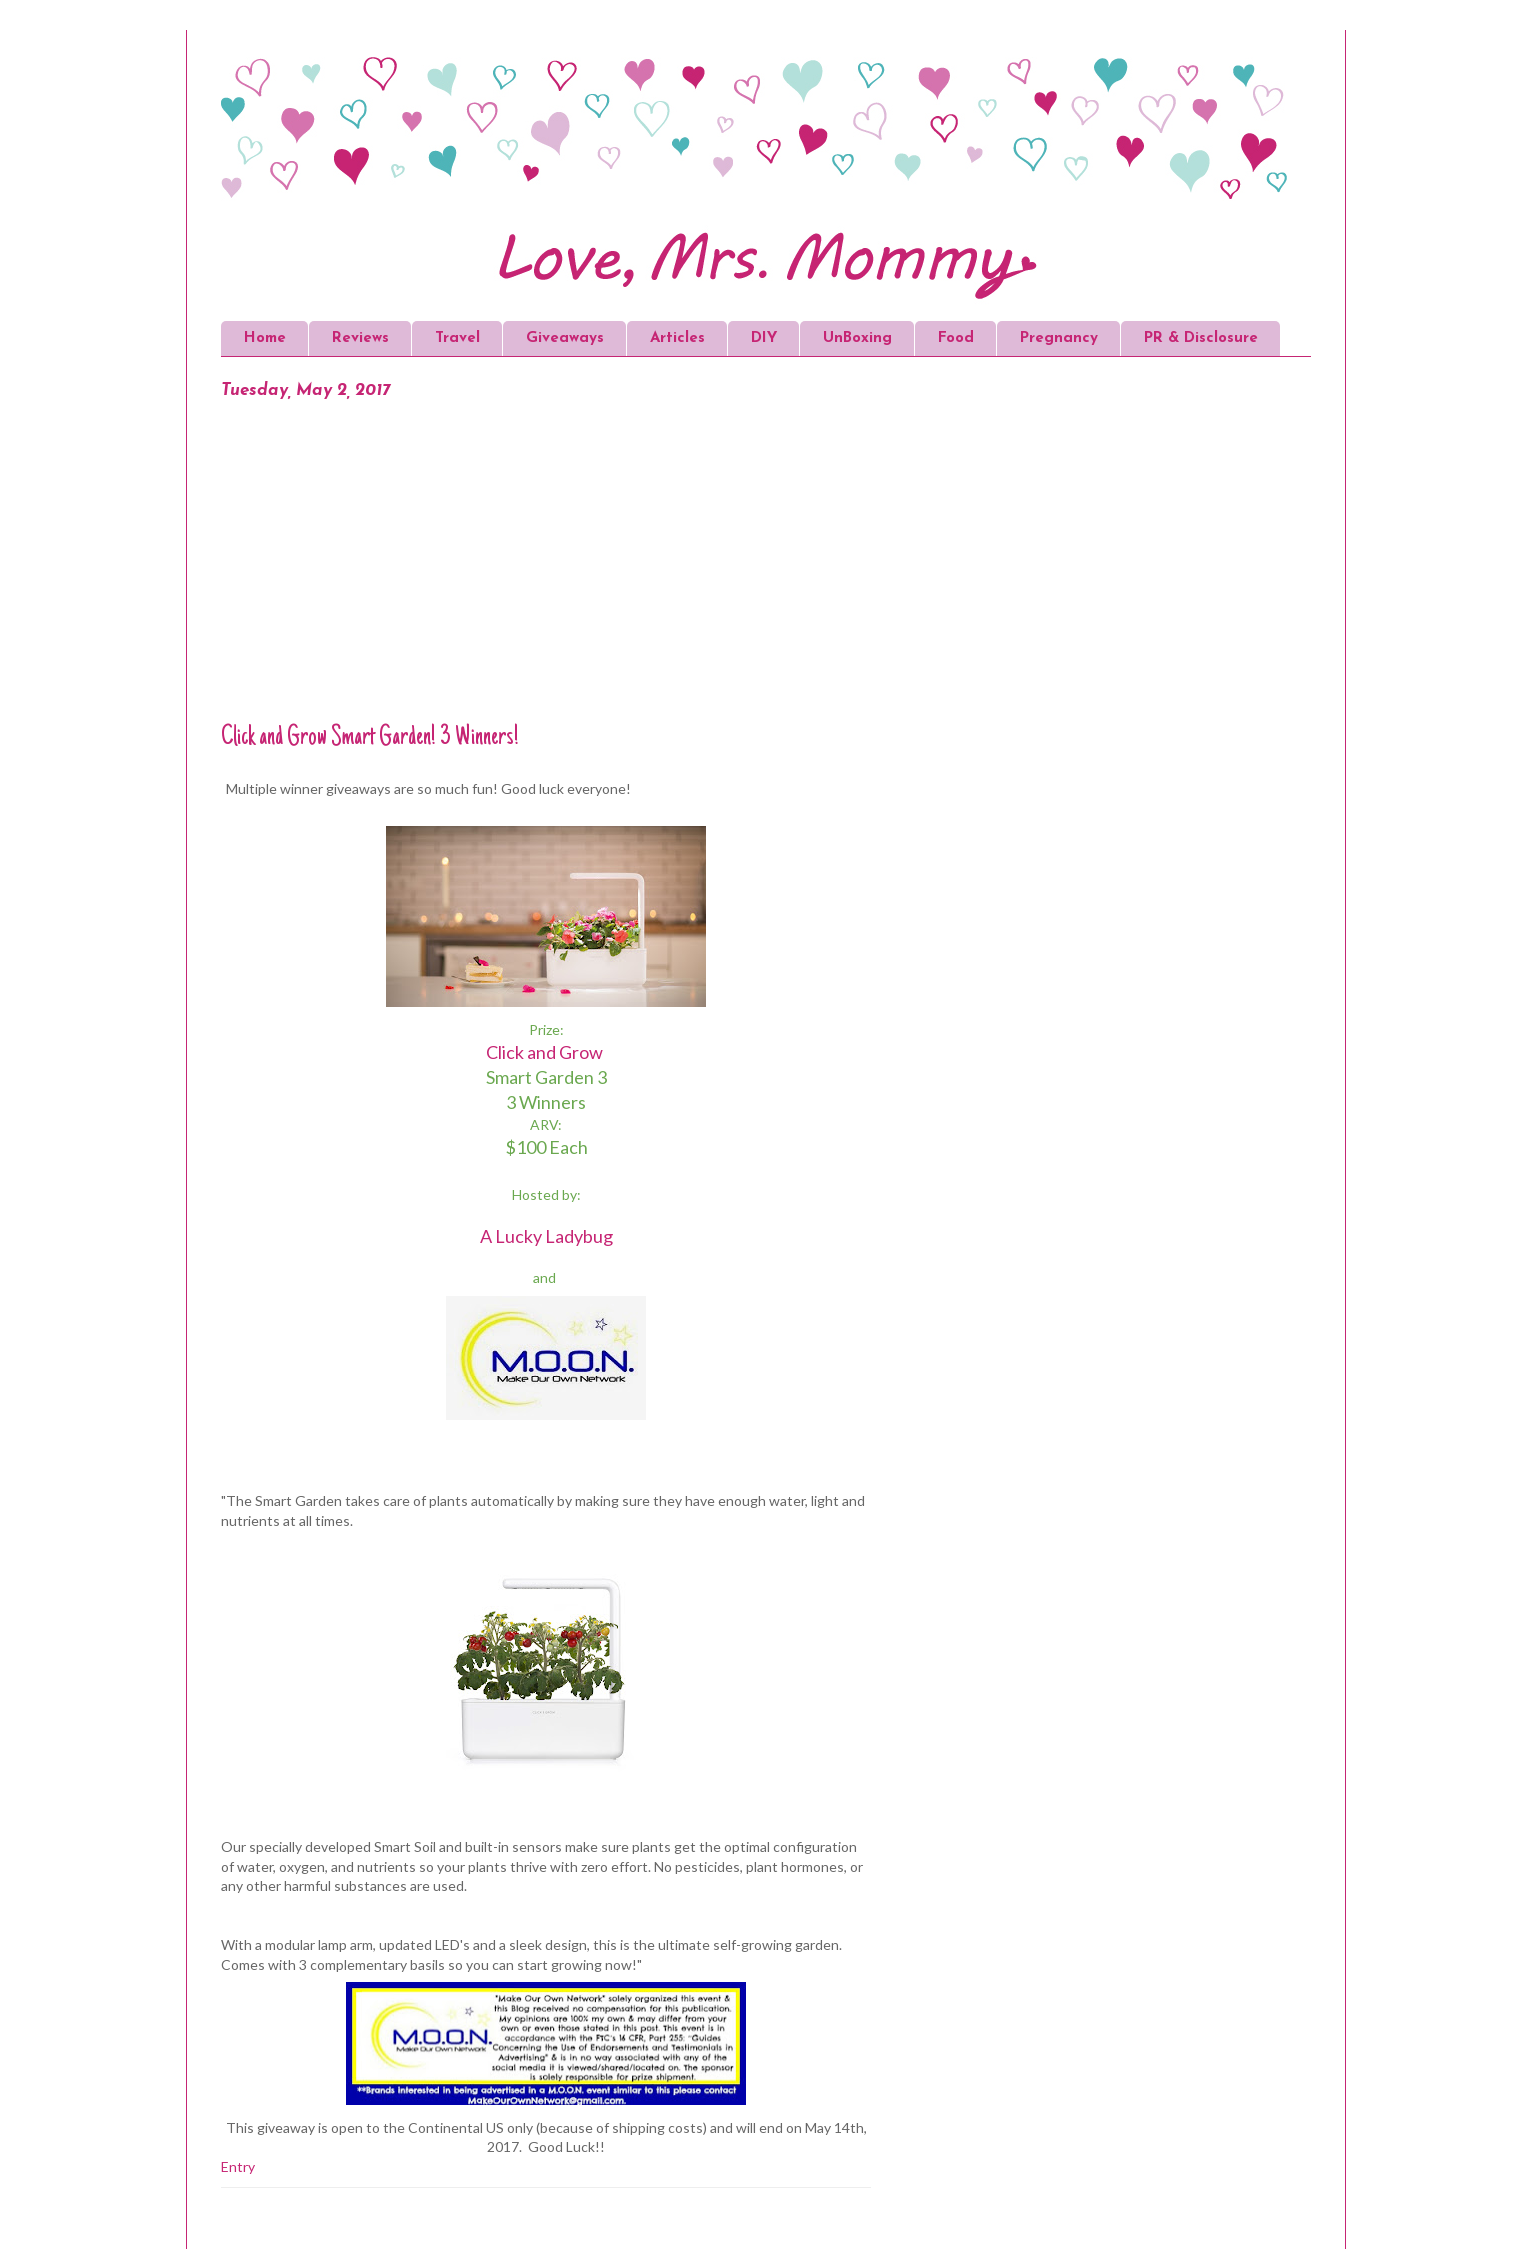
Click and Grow (544, 1052)
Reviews (360, 338)
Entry (238, 2166)
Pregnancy (1059, 338)
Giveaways (565, 338)
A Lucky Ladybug (546, 1236)
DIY (764, 338)
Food (956, 338)
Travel (457, 338)
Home (265, 338)
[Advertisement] (546, 573)
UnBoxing (857, 338)
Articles (677, 338)
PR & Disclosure (1201, 338)
